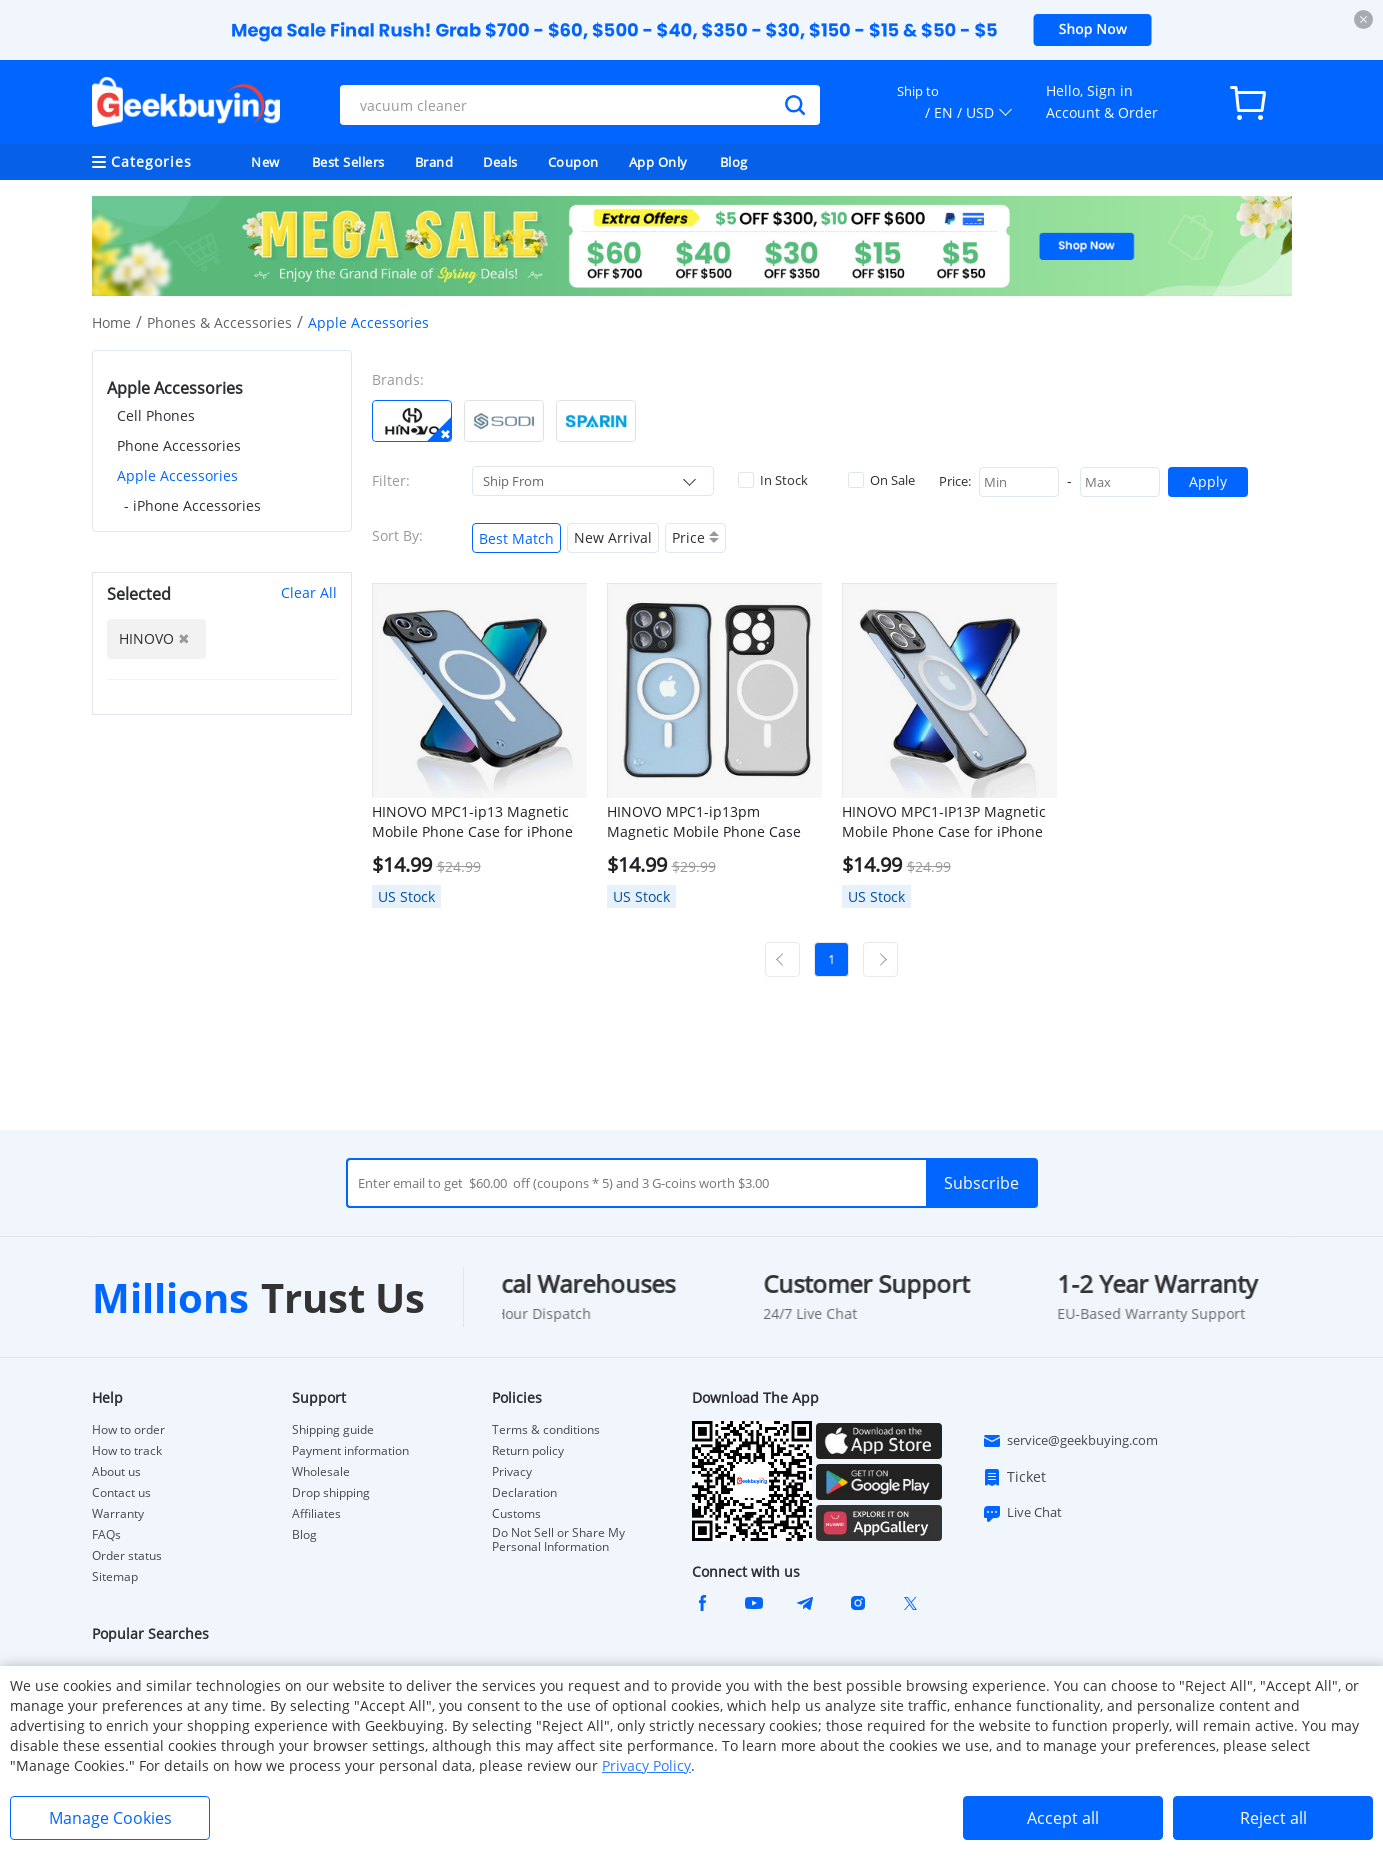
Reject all (1273, 1818)
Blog (734, 162)
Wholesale (321, 1472)
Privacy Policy (646, 1765)
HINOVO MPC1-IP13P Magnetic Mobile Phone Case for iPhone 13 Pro (944, 822)
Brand (434, 162)
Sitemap (115, 1576)
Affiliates (316, 1514)
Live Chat (1022, 1513)
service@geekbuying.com (1070, 1441)
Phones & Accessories (219, 322)
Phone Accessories (179, 445)
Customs (516, 1514)
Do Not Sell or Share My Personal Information (558, 1540)
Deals (500, 162)
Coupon (573, 162)
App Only (658, 162)
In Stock (773, 480)
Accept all (1063, 1818)
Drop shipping (331, 1493)
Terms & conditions (546, 1430)
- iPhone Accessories (192, 505)
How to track (127, 1451)
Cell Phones (156, 415)
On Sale (881, 480)
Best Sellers (348, 162)
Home (111, 322)
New (265, 162)
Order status (127, 1556)
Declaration (524, 1493)
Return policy (528, 1451)
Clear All (309, 592)
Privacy (512, 1472)
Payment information (350, 1451)
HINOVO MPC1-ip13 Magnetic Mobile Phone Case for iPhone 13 (472, 822)
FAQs (106, 1535)
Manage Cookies (110, 1818)
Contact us (121, 1493)
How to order (128, 1430)
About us (116, 1472)
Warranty (118, 1514)
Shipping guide (333, 1430)
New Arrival (613, 537)
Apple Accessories (177, 475)
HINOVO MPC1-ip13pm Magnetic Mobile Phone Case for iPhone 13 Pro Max (704, 822)
